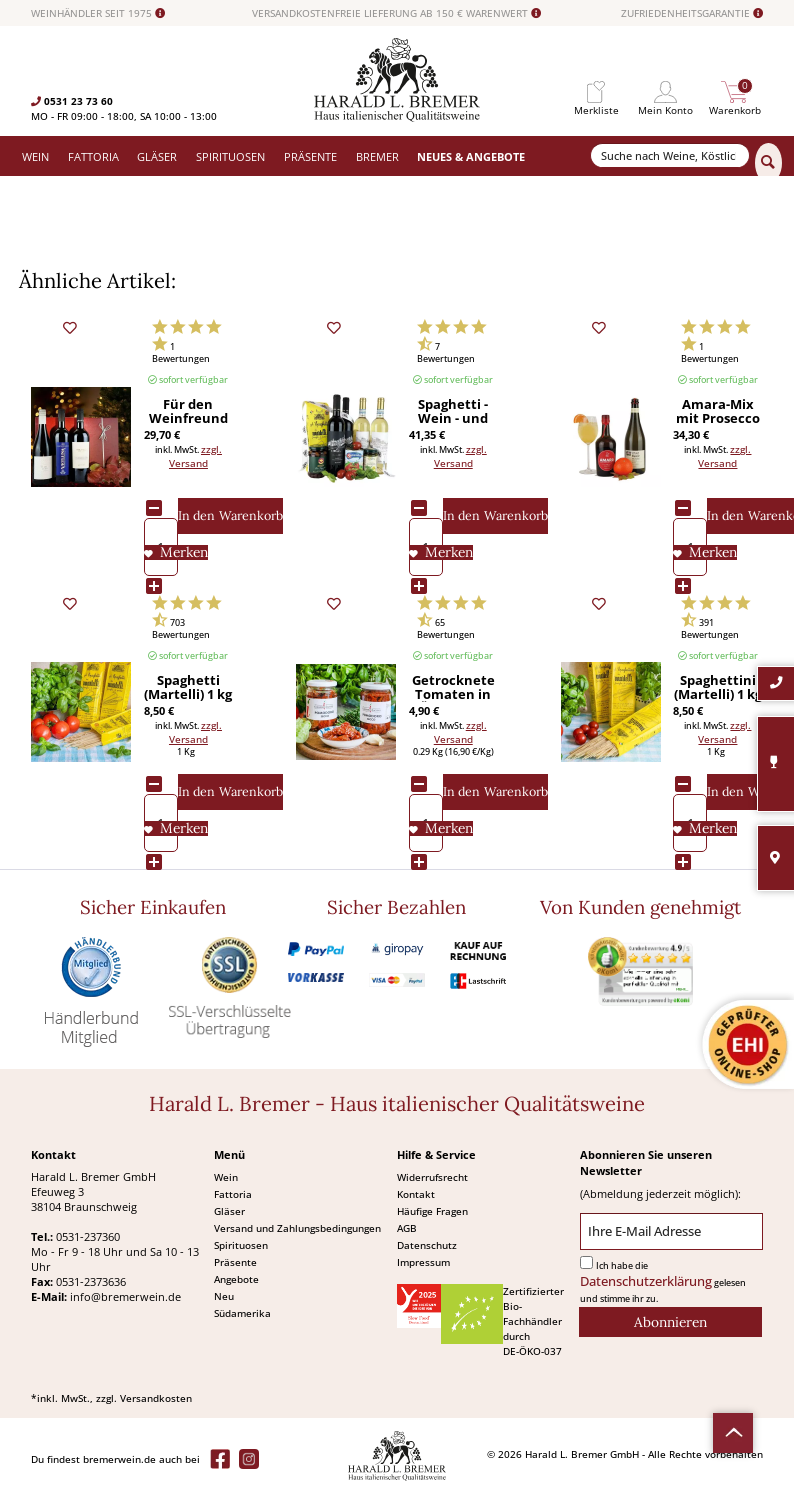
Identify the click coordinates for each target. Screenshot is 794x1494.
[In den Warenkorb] (230, 516)
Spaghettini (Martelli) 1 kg (718, 688)
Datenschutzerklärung (646, 1281)
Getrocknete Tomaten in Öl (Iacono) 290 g (453, 688)
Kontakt (416, 1194)
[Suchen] (768, 163)
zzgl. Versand (195, 456)
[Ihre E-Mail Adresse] (671, 1231)
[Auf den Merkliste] (176, 552)
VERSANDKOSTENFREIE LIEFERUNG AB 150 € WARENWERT (396, 13)
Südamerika (242, 1313)
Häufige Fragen (432, 1211)
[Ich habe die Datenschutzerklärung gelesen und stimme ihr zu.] (586, 1262)
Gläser (229, 1211)
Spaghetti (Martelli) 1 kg (188, 688)
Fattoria (233, 1194)
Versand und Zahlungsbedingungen (297, 1228)
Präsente (235, 1262)
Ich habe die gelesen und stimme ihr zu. (663, 1282)
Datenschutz (427, 1245)
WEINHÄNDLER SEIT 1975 (98, 13)
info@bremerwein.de (125, 1296)
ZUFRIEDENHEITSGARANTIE (692, 13)
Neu (224, 1296)
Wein (226, 1177)
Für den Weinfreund (188, 412)
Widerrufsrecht (432, 1177)
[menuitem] (596, 92)
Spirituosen (241, 1245)
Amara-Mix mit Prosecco (718, 412)
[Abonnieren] (670, 1322)
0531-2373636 (91, 1281)
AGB (407, 1228)
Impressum (423, 1262)
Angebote (236, 1279)
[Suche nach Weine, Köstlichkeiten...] (670, 155)
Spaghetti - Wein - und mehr (453, 412)
